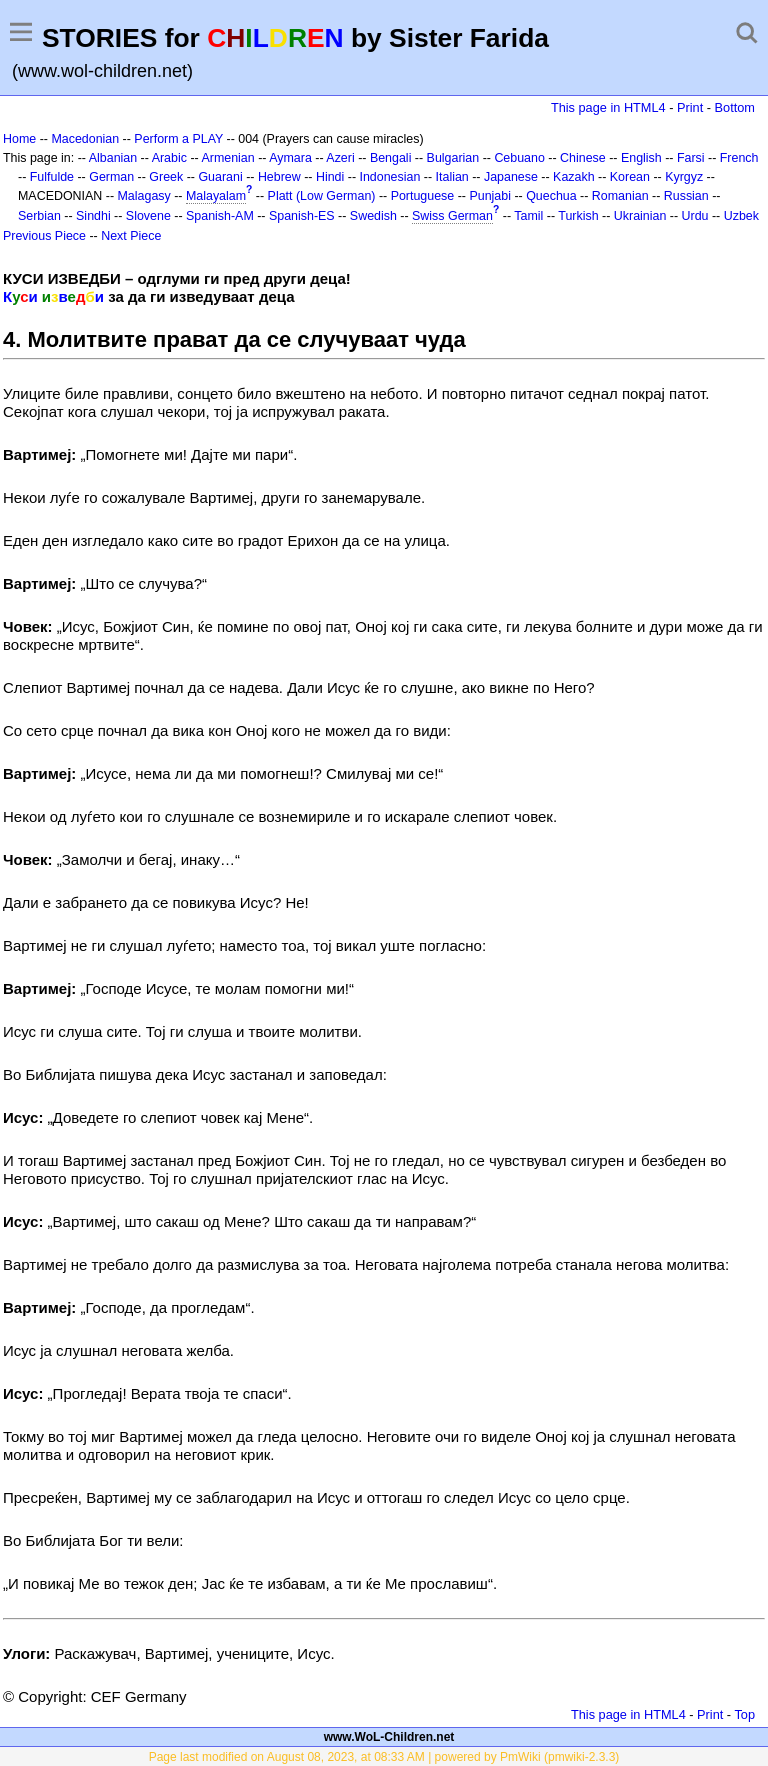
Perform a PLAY (178, 139)
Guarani (220, 177)
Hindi (330, 177)
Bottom (735, 107)
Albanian (113, 158)
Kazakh (574, 177)
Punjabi (490, 196)
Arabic (169, 158)
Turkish (578, 216)
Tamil (528, 216)
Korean (630, 177)
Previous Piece (44, 236)
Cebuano (519, 158)
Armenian (227, 158)
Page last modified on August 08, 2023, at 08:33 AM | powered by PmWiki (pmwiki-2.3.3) (384, 1757)
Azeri (340, 158)
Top (744, 1714)
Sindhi (93, 216)
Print (690, 107)
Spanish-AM (220, 216)
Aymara (290, 158)
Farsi (691, 158)
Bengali (391, 158)
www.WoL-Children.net (389, 1737)
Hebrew (279, 177)
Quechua (551, 196)
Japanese (511, 177)
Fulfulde (52, 177)
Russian (686, 196)
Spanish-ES (302, 216)
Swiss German (452, 216)
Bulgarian (453, 158)
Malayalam (216, 196)
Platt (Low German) (322, 196)
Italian (452, 177)
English (641, 158)
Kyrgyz (684, 177)
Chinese (583, 158)
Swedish (373, 216)
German (111, 177)
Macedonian (85, 139)
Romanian (620, 196)
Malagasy (144, 196)
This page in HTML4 (608, 107)
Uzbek (741, 216)
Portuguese (423, 196)
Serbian (39, 216)
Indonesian (389, 177)
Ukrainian (640, 216)
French (739, 158)
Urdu (695, 216)
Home (19, 139)
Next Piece (131, 236)
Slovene (148, 216)
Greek (166, 177)
